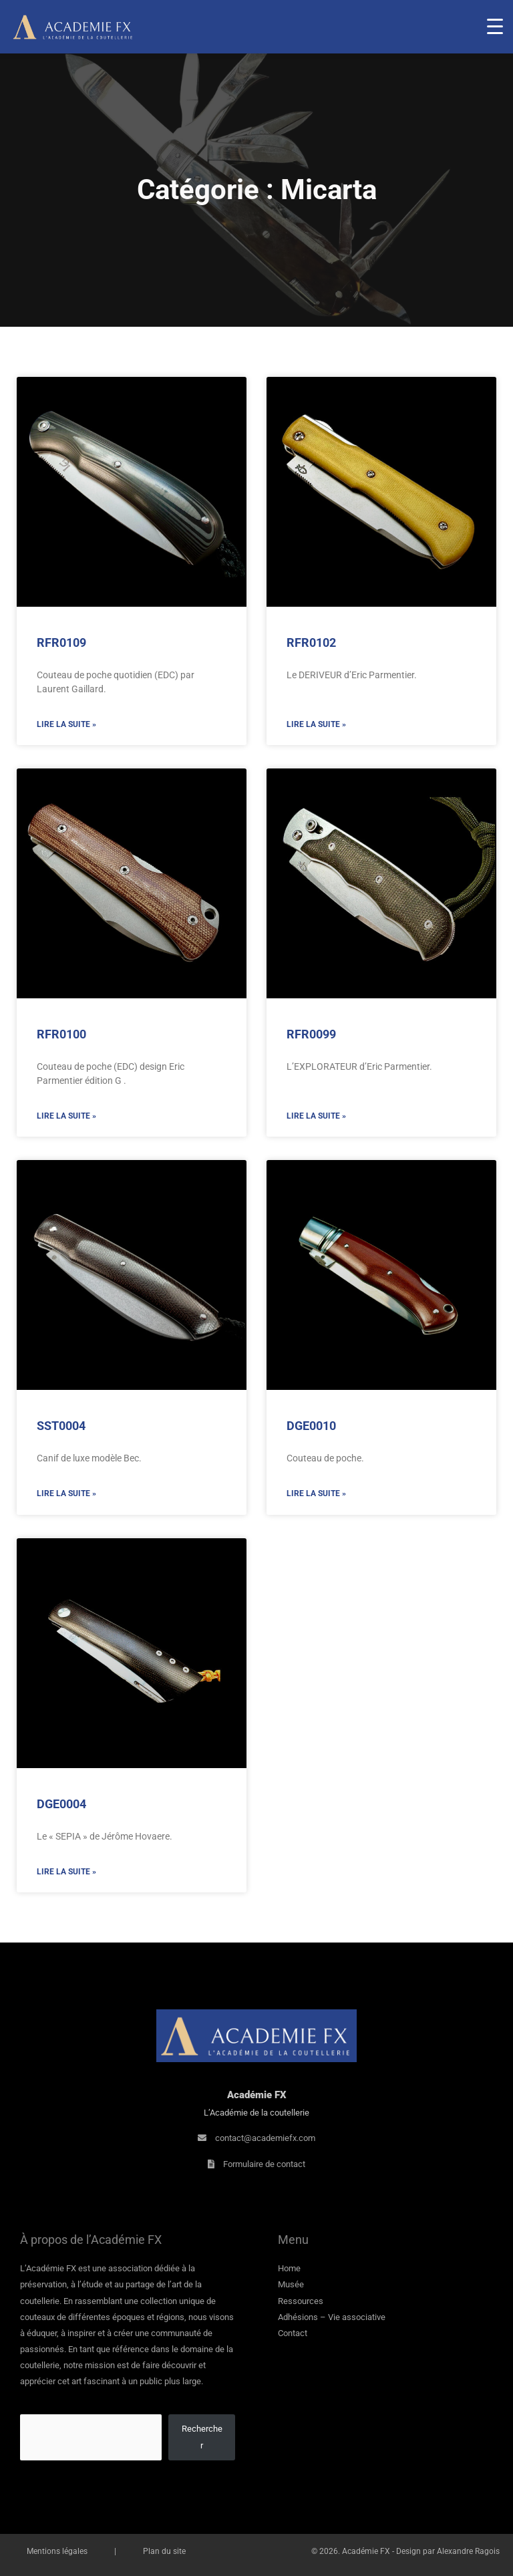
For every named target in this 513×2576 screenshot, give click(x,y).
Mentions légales (57, 2551)
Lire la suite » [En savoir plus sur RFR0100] (66, 1116)
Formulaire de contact (264, 2164)
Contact (292, 2333)
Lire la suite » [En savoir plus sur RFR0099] (316, 1116)
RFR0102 (311, 642)
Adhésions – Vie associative (331, 2317)
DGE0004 (61, 1804)
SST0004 (61, 1426)
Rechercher (202, 2437)
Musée (291, 2284)
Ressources (300, 2301)
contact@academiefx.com (265, 2138)
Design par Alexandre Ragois (448, 2551)
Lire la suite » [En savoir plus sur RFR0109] (66, 724)
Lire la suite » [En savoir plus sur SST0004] (66, 1493)
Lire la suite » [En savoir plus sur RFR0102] (316, 724)
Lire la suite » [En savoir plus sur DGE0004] (66, 1871)
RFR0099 (311, 1034)
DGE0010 (311, 1426)
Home (289, 2268)
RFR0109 (61, 642)
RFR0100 (61, 1034)
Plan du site (164, 2551)
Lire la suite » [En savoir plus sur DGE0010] (316, 1493)
